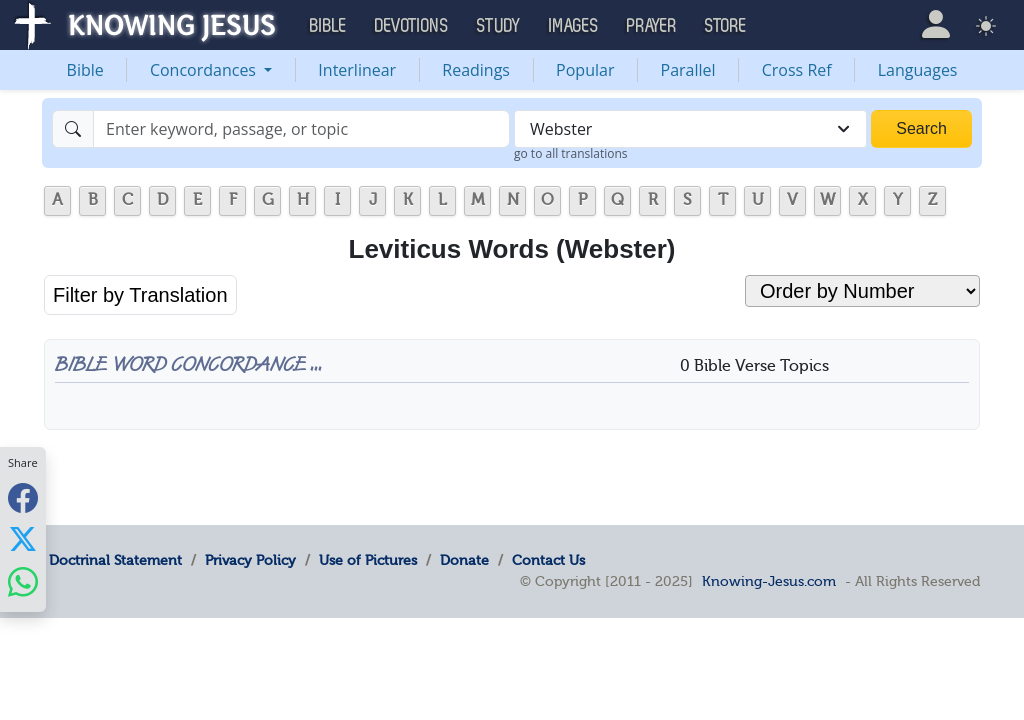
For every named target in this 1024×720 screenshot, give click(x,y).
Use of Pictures (368, 560)
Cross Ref (797, 70)
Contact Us (548, 560)
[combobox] (690, 129)
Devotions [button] (412, 26)
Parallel (688, 70)
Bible (85, 70)
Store (726, 26)
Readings (476, 70)
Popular (585, 70)
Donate (464, 560)
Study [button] (499, 26)
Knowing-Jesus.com (769, 581)
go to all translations (571, 153)
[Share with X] (23, 539)
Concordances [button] (205, 70)
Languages (918, 70)
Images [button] (574, 26)
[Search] (301, 129)
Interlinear (357, 70)
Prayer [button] (652, 26)
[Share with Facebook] (23, 497)
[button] (935, 24)
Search (921, 128)
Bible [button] (328, 26)
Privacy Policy (250, 560)
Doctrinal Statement (115, 560)
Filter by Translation (140, 295)
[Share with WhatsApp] (23, 581)
